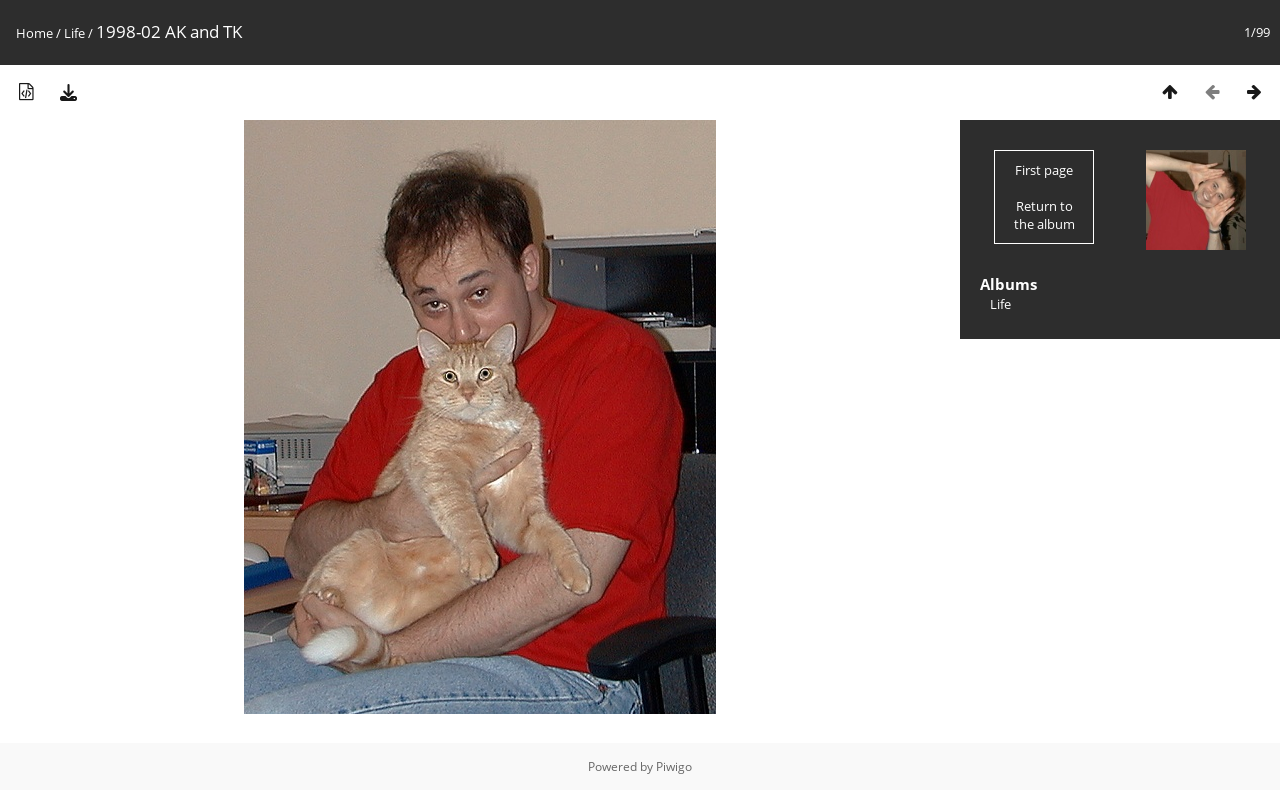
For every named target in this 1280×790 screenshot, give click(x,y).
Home (34, 33)
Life (74, 33)
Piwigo (674, 766)
